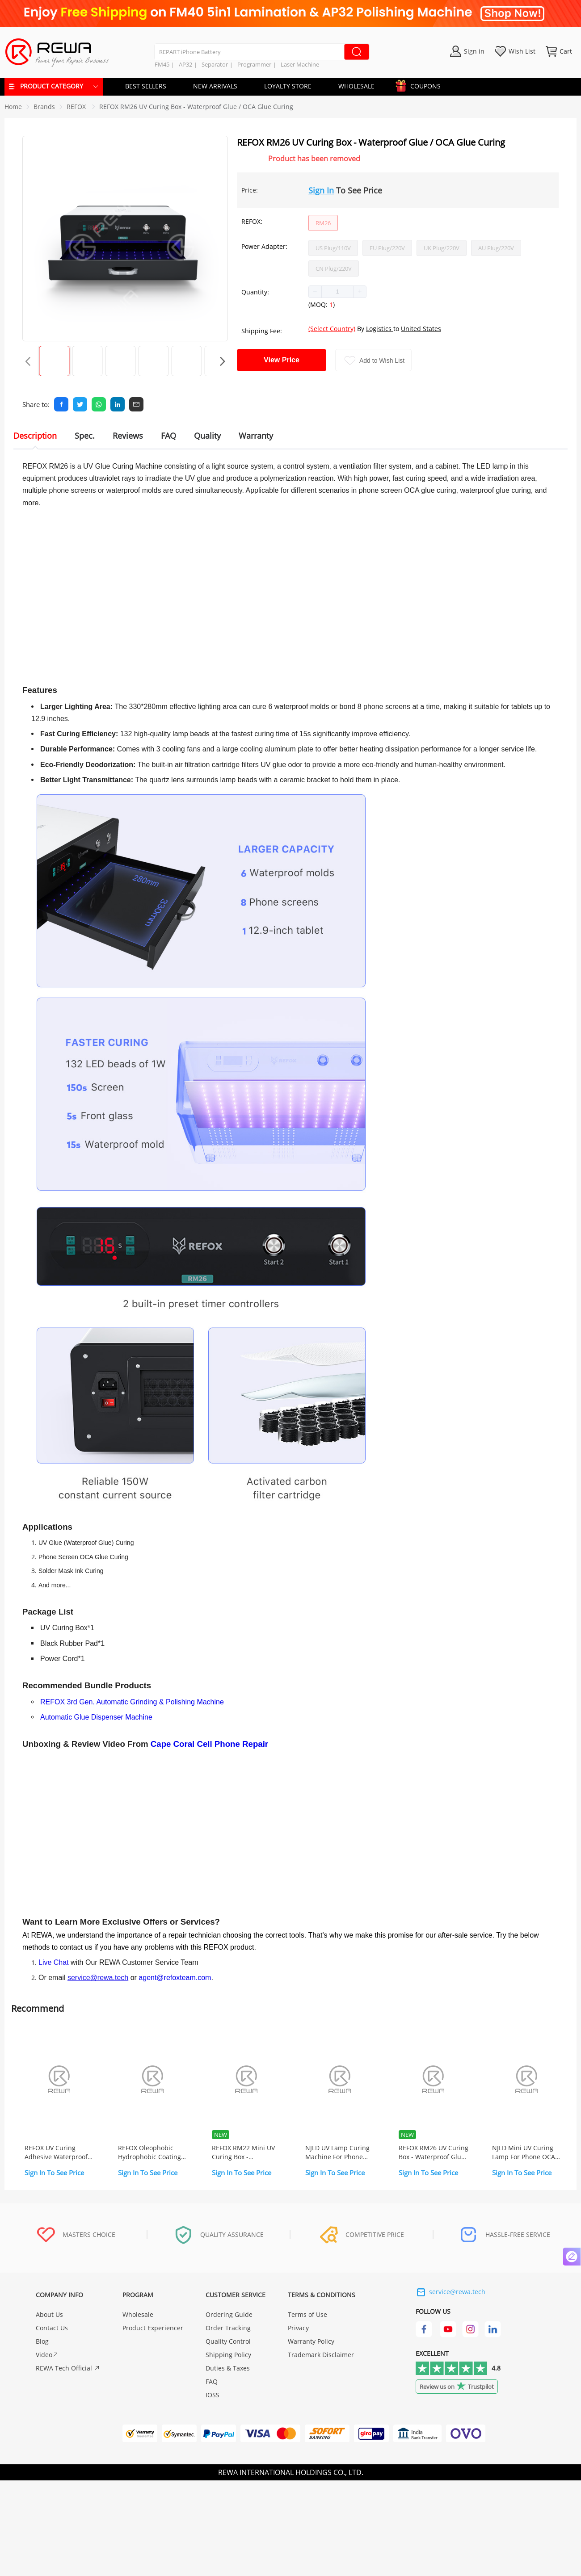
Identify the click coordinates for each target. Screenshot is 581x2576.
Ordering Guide (229, 2314)
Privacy (298, 2328)
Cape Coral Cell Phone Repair (209, 1744)
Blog (42, 2341)
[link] (44, 106)
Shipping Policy (228, 2354)
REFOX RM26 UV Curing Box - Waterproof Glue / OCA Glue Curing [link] (196, 106)
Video (47, 2354)
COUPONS (421, 85)
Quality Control (228, 2341)
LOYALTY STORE (288, 86)
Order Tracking (228, 2328)
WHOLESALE (356, 86)
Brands (44, 106)
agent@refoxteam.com (175, 1977)
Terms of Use (307, 2314)
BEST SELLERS (145, 86)
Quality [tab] (207, 435)
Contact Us (52, 2328)
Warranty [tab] (256, 435)
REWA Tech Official (68, 2368)
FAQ (212, 2381)
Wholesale (137, 2314)
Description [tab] (35, 435)
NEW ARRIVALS (215, 86)
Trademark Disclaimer (321, 2354)
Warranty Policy (311, 2341)
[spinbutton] (337, 291)
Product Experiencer (152, 2328)
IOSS (212, 2395)
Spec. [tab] (85, 435)
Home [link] (13, 106)
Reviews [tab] (128, 435)
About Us (49, 2314)
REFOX (77, 106)
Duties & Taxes (228, 2368)
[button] (315, 292)
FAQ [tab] (168, 435)
